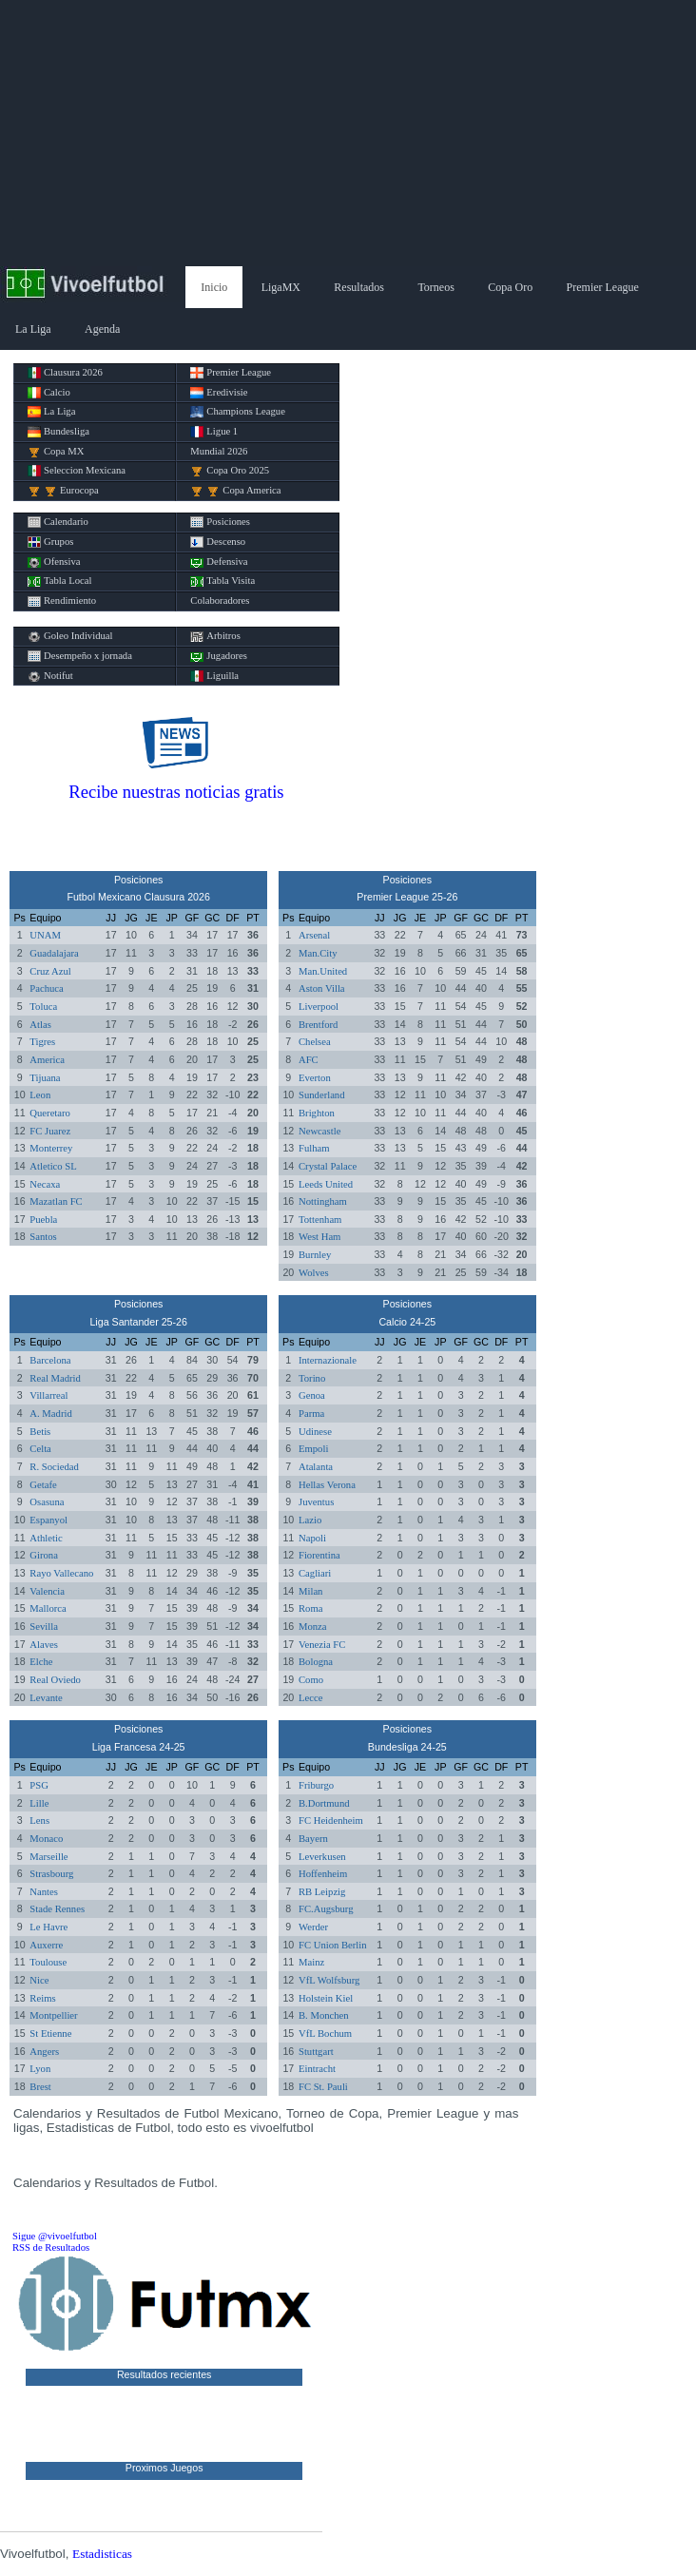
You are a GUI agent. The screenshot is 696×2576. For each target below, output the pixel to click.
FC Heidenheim (331, 1820)
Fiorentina (319, 1555)
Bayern (313, 1838)
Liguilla (214, 676)
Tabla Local (59, 581)
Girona (43, 1555)
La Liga (33, 329)
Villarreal (48, 1395)
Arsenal (314, 935)
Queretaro (49, 1113)
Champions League (237, 411)
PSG (38, 1785)
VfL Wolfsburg (329, 1980)
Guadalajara (53, 953)
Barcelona (49, 1360)
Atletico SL (52, 1166)
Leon (39, 1095)
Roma (310, 1608)
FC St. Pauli (323, 2087)
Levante (45, 1698)
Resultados (359, 287)
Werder (313, 1927)
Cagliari (315, 1573)
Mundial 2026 (218, 451)
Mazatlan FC (55, 1201)
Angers (44, 2051)
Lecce (310, 1698)
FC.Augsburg (326, 1909)
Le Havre (48, 1927)
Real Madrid (55, 1378)
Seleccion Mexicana (77, 470)
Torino (312, 1378)
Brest (40, 2087)
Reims (42, 1998)
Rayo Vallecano (61, 1573)
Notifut (50, 676)
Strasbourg (51, 1874)
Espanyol (48, 1520)
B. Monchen (324, 2015)
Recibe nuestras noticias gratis (175, 792)
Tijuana (44, 1078)
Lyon (39, 2068)
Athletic (45, 1538)
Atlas (40, 1024)
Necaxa (44, 1184)
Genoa (312, 1395)
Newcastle (319, 1131)
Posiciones (220, 522)
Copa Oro (510, 287)
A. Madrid (50, 1413)
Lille (38, 1803)
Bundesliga (58, 431)
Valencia (47, 1591)
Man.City (318, 953)
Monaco (46, 1838)
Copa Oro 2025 (229, 470)
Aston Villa (322, 988)
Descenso (217, 542)
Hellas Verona (327, 1485)
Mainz (311, 1962)
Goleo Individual (70, 636)
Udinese (315, 1431)
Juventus (316, 1502)
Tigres (42, 1041)
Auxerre (46, 1945)
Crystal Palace (328, 1166)
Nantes (43, 1892)
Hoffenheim (323, 1874)
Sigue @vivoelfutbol (54, 2236)
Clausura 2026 (65, 372)
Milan (310, 1591)
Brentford (318, 1024)
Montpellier (53, 2015)
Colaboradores (219, 600)
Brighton (317, 1113)
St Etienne (50, 2033)
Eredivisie (218, 392)
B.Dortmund (324, 1803)
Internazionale (328, 1360)
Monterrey (50, 1148)
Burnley (315, 1254)
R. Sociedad (54, 1467)
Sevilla (43, 1626)
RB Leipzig (322, 1892)
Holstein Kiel (326, 1998)
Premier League (603, 287)
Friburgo (316, 1785)
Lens (39, 1820)
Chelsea (315, 1041)
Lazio (310, 1520)
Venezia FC (322, 1644)
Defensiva (218, 562)
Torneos (435, 287)
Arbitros (215, 636)
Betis (39, 1431)
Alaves (43, 1644)
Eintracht (317, 2068)
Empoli (313, 1448)
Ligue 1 (214, 431)
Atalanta (316, 1467)
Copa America (235, 490)
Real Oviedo (55, 1680)
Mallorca (47, 1608)
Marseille (48, 1856)
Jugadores (218, 656)
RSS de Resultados (50, 2247)
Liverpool (318, 1006)
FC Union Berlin (333, 1945)
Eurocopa (63, 490)
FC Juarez (49, 1131)
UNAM (45, 935)
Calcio (49, 392)
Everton (315, 1078)
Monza (313, 1626)
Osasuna (46, 1502)
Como (311, 1680)
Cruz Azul (50, 971)
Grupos (50, 542)
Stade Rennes (57, 1909)
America (47, 1060)
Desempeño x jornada (80, 656)
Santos (42, 1236)
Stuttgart (316, 2051)
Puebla (43, 1219)
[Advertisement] (348, 133)
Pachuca (46, 988)
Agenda (102, 329)
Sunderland (322, 1095)
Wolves (314, 1273)
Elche (40, 1661)
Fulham (314, 1148)
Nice (38, 1980)
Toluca (43, 1006)
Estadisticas (102, 2554)
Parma (311, 1413)
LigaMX (280, 287)
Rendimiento (62, 601)
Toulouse (48, 1962)
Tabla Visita (222, 581)
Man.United (323, 971)
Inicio (214, 287)
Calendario (58, 522)
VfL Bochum (325, 2033)
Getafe (42, 1485)
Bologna (316, 1661)
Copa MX (56, 451)
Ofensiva (54, 562)
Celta (40, 1448)
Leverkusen (322, 1856)
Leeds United (326, 1184)
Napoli (312, 1538)
